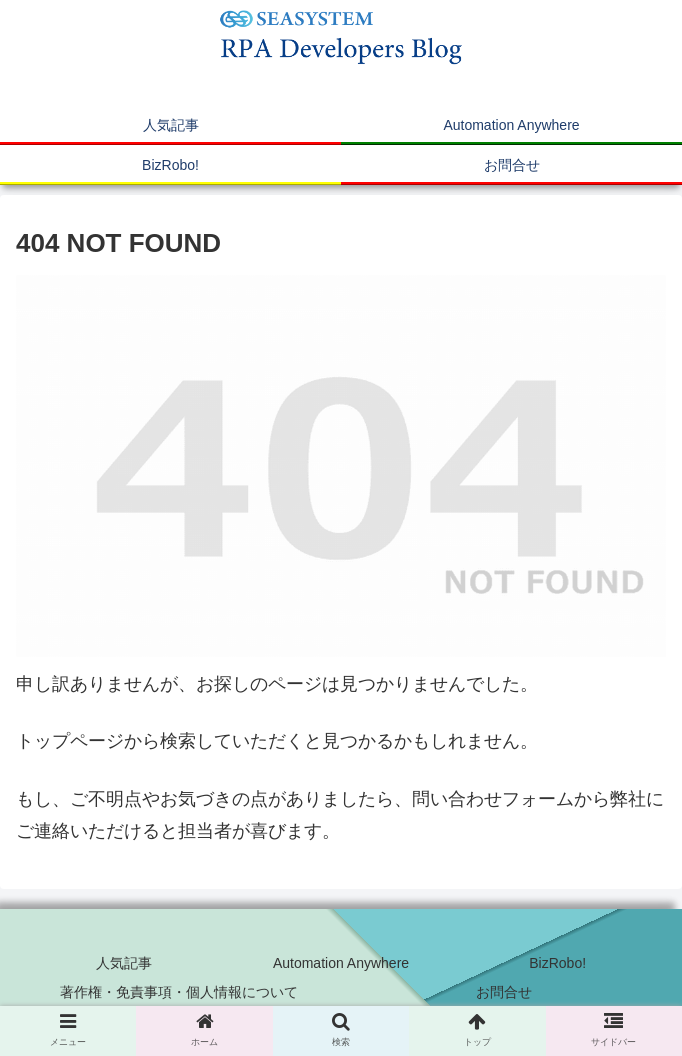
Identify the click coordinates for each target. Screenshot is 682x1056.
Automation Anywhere (341, 963)
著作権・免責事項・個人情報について (179, 992)
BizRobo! (557, 963)
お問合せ (504, 992)
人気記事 (124, 963)
